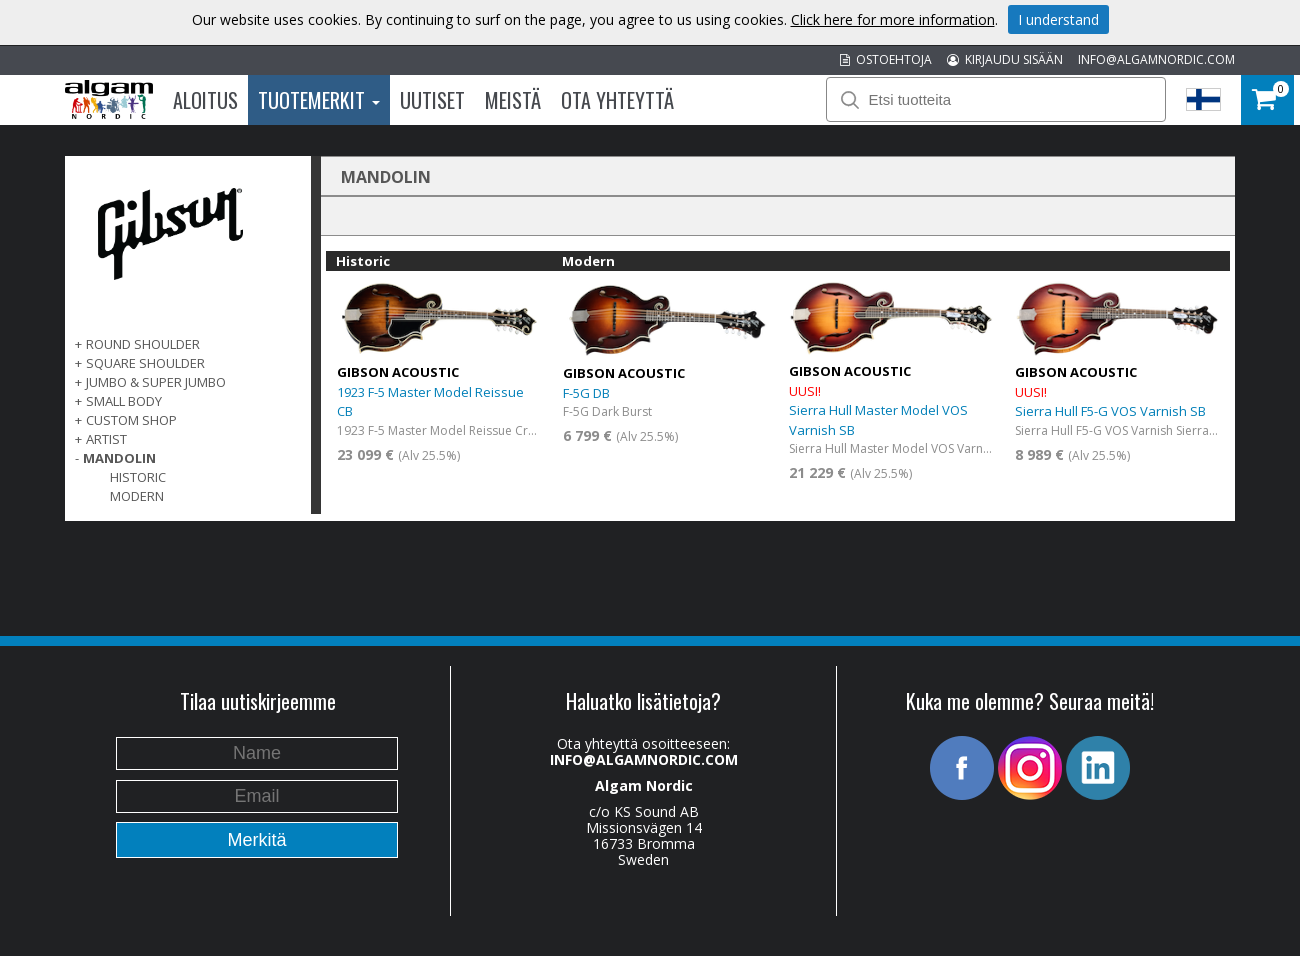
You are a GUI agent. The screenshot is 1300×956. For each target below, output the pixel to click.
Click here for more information (893, 19)
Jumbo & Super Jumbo (156, 382)
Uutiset (432, 100)
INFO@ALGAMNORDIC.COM (1156, 59)
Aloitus (205, 100)
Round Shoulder (143, 344)
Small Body (124, 401)
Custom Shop (131, 420)
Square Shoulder (145, 363)
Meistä (513, 100)
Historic (138, 477)
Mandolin (119, 458)
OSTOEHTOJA (886, 59)
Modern (137, 496)
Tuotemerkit (319, 100)
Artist (106, 439)
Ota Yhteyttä (617, 100)
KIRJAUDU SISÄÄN (1005, 59)
